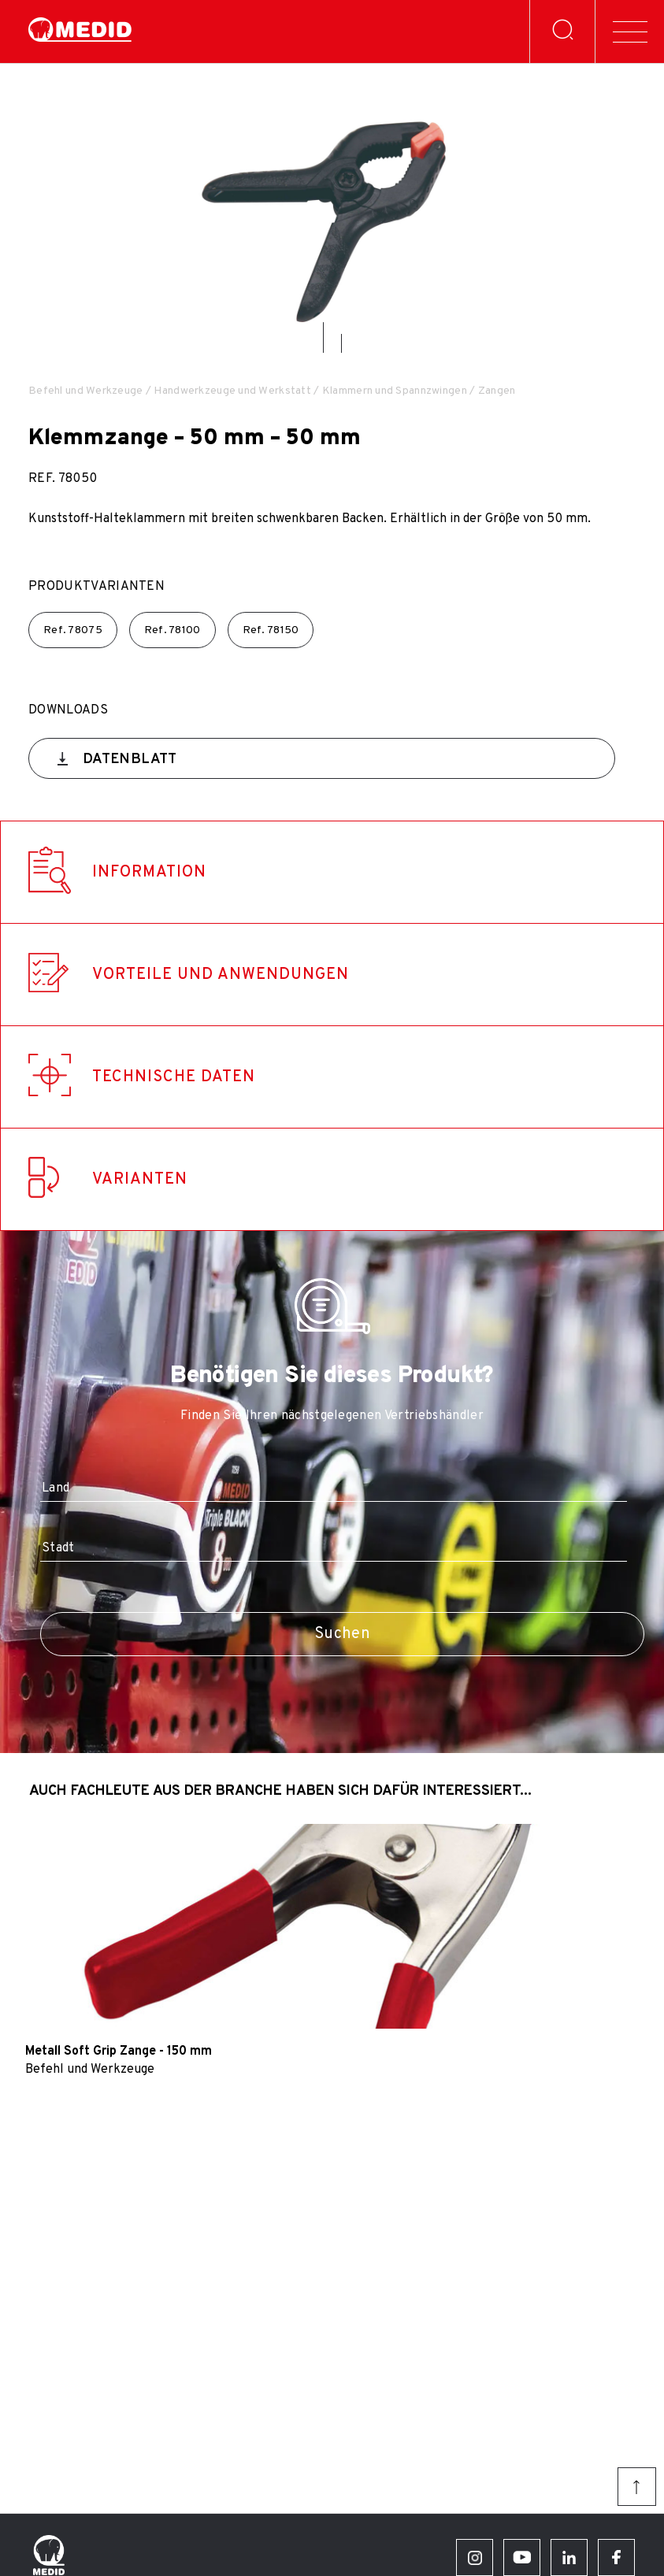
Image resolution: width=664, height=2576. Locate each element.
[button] (323, 337)
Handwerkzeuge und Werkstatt (232, 391)
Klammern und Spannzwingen (394, 391)
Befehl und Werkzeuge (85, 391)
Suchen (342, 1634)
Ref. (72, 630)
